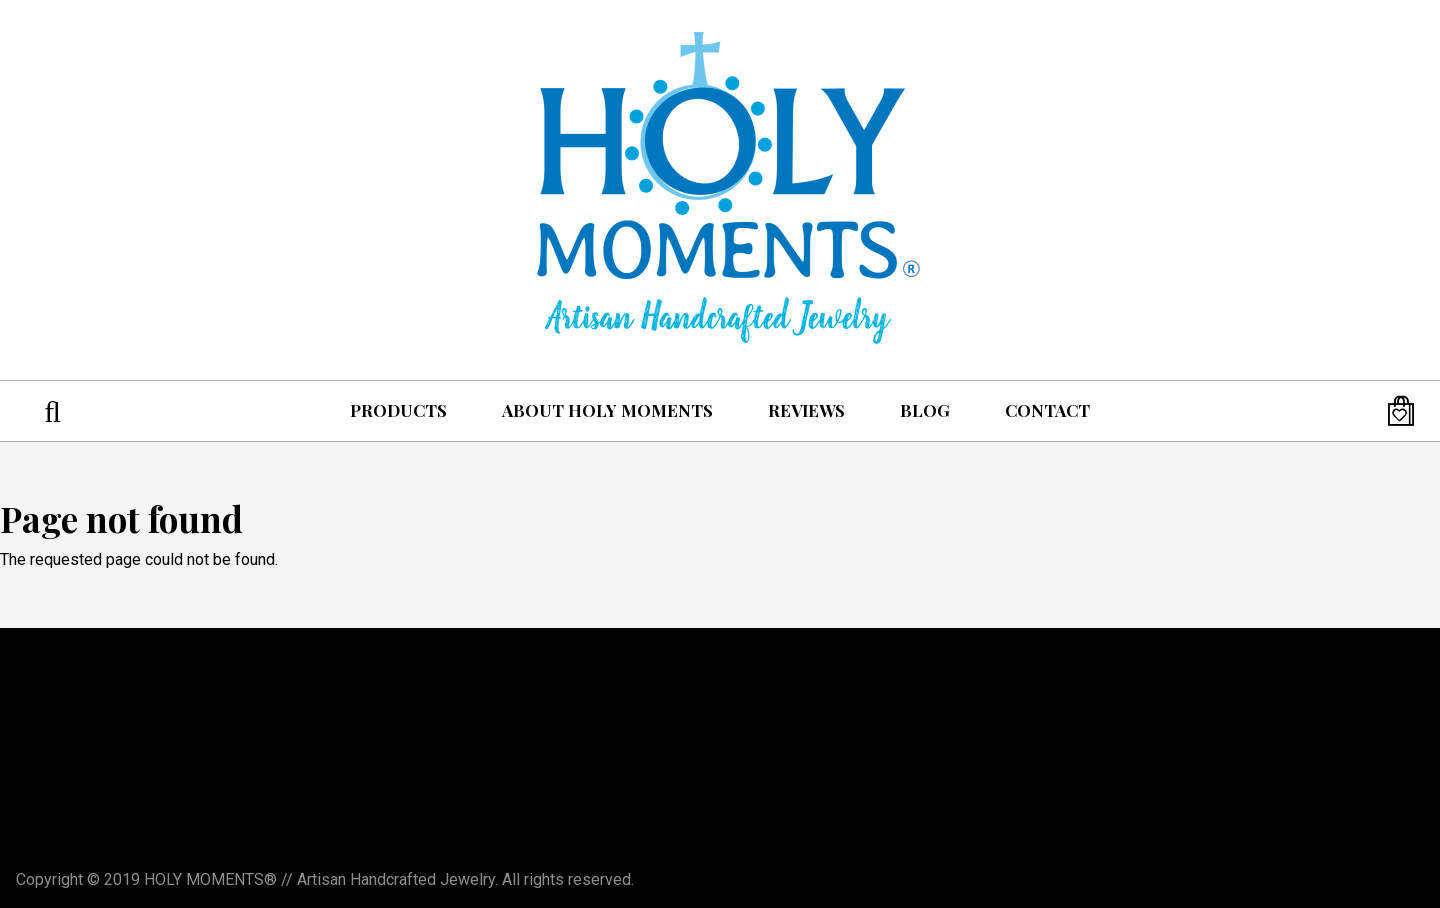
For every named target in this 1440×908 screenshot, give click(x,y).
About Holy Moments (607, 410)
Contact (1047, 410)
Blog (925, 410)
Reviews (806, 410)
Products (398, 410)
